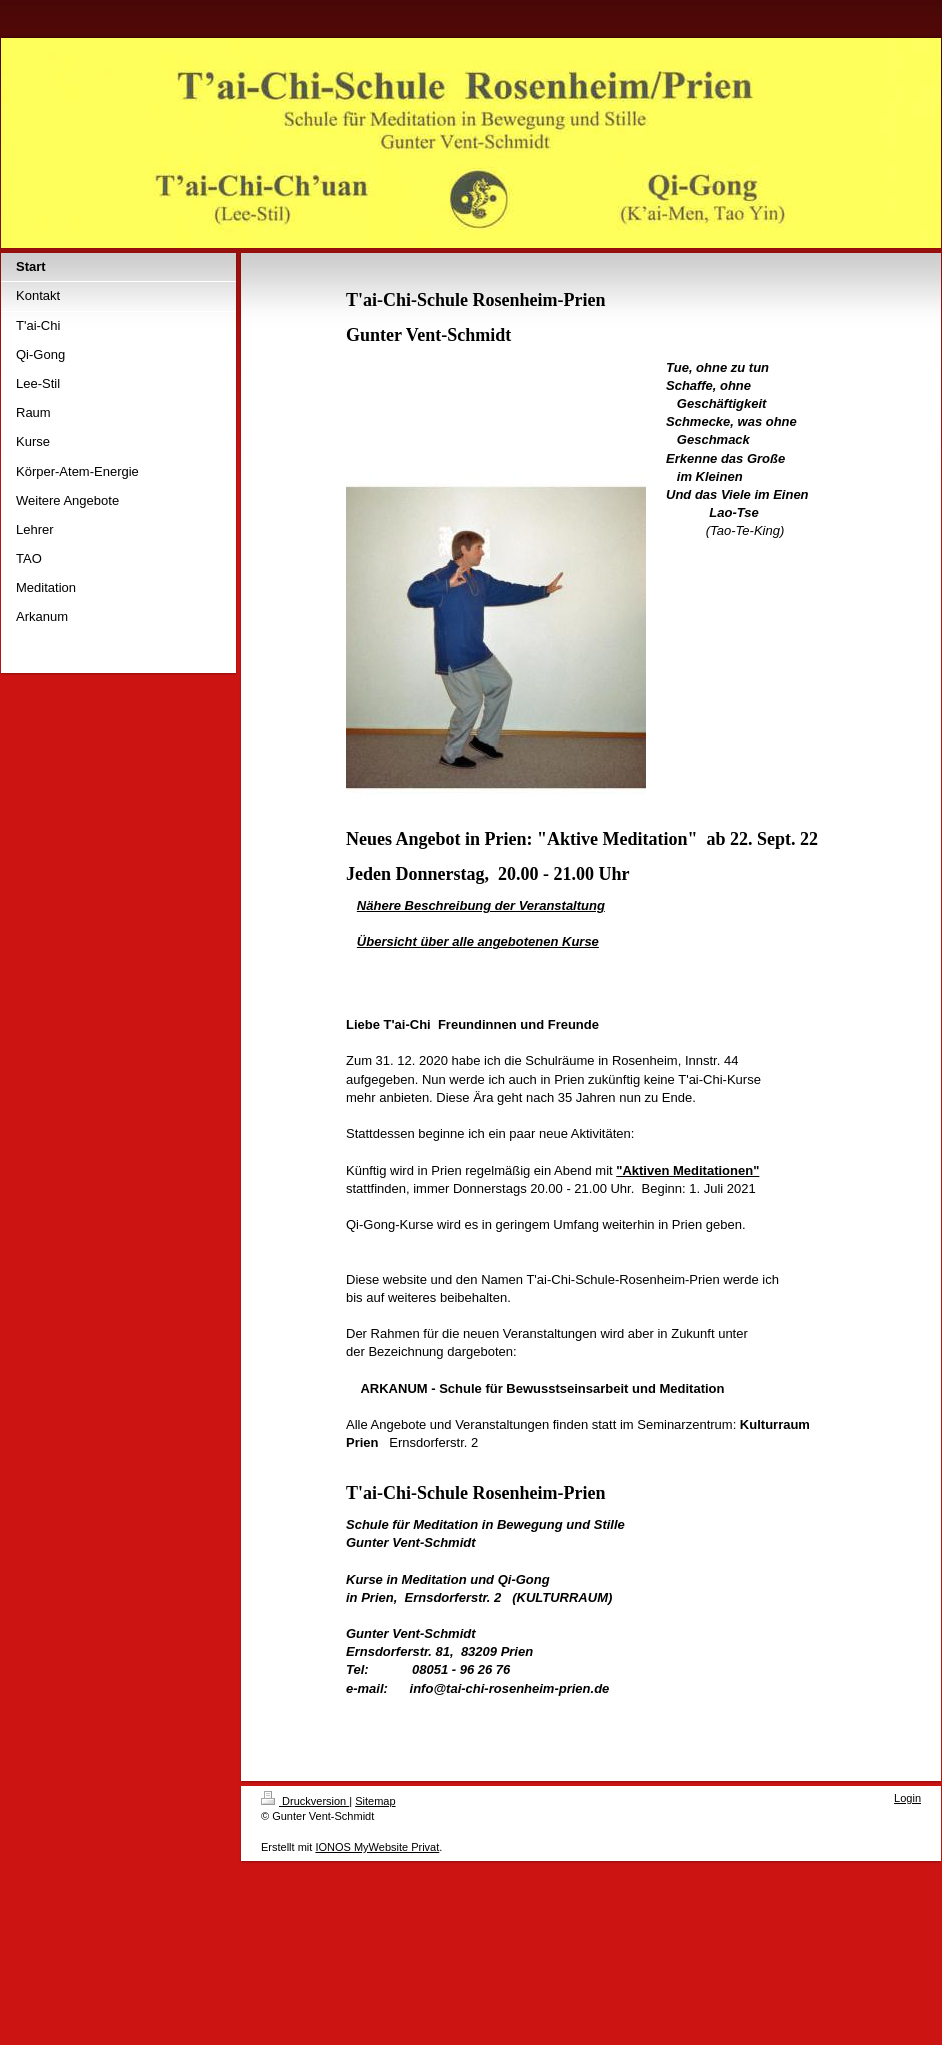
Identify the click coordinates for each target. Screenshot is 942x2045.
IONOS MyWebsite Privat (377, 1847)
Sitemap (375, 1801)
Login (907, 1798)
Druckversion (305, 1801)
